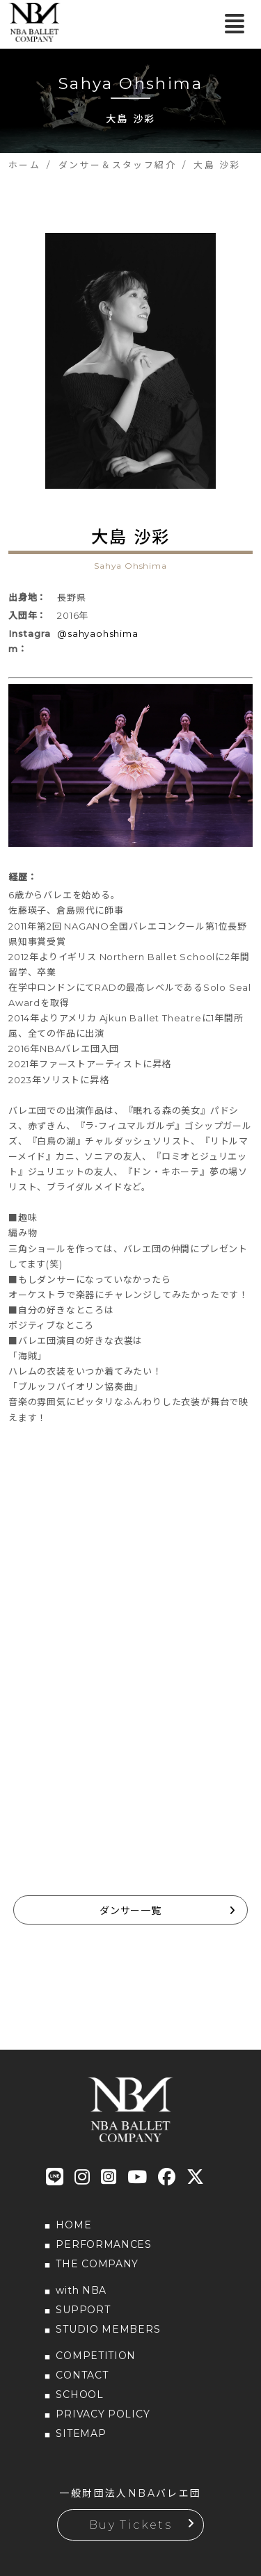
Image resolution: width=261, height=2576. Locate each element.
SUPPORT (83, 2309)
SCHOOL (79, 2394)
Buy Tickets (130, 2525)
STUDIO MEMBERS (108, 2329)
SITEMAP (81, 2433)
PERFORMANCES (103, 2244)
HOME (73, 2225)
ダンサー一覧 (130, 1910)
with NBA (81, 2290)
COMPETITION (96, 2355)
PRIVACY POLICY (103, 2414)
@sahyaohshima (97, 633)
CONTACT (82, 2375)
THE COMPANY (97, 2264)
